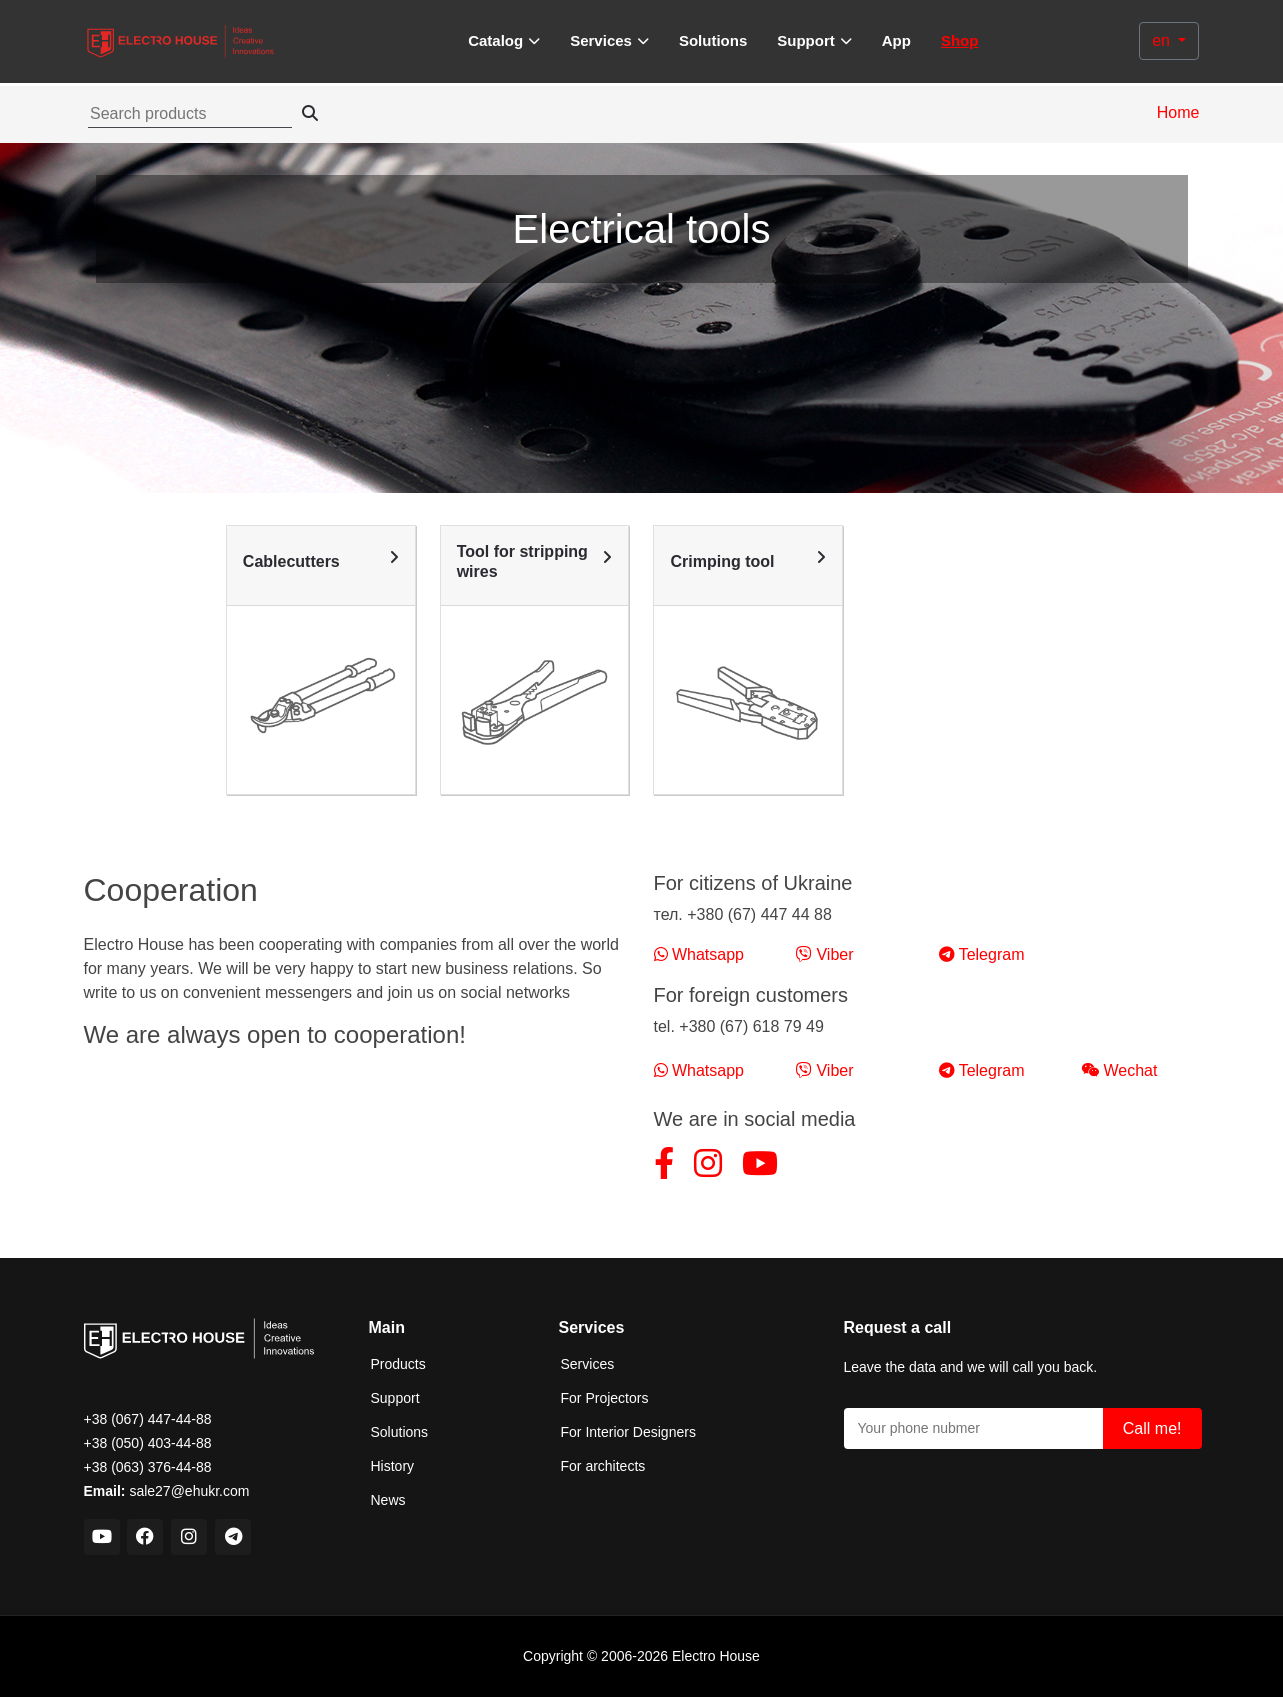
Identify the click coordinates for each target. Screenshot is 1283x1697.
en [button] (1163, 40)
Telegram (982, 954)
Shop (960, 40)
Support (395, 1398)
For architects (603, 1466)
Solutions (713, 40)
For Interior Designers (628, 1432)
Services (588, 1364)
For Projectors (605, 1398)
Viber (825, 954)
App (896, 40)
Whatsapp (699, 954)
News (388, 1500)
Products (398, 1364)
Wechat (1119, 1070)
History (393, 1466)
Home (1178, 112)
